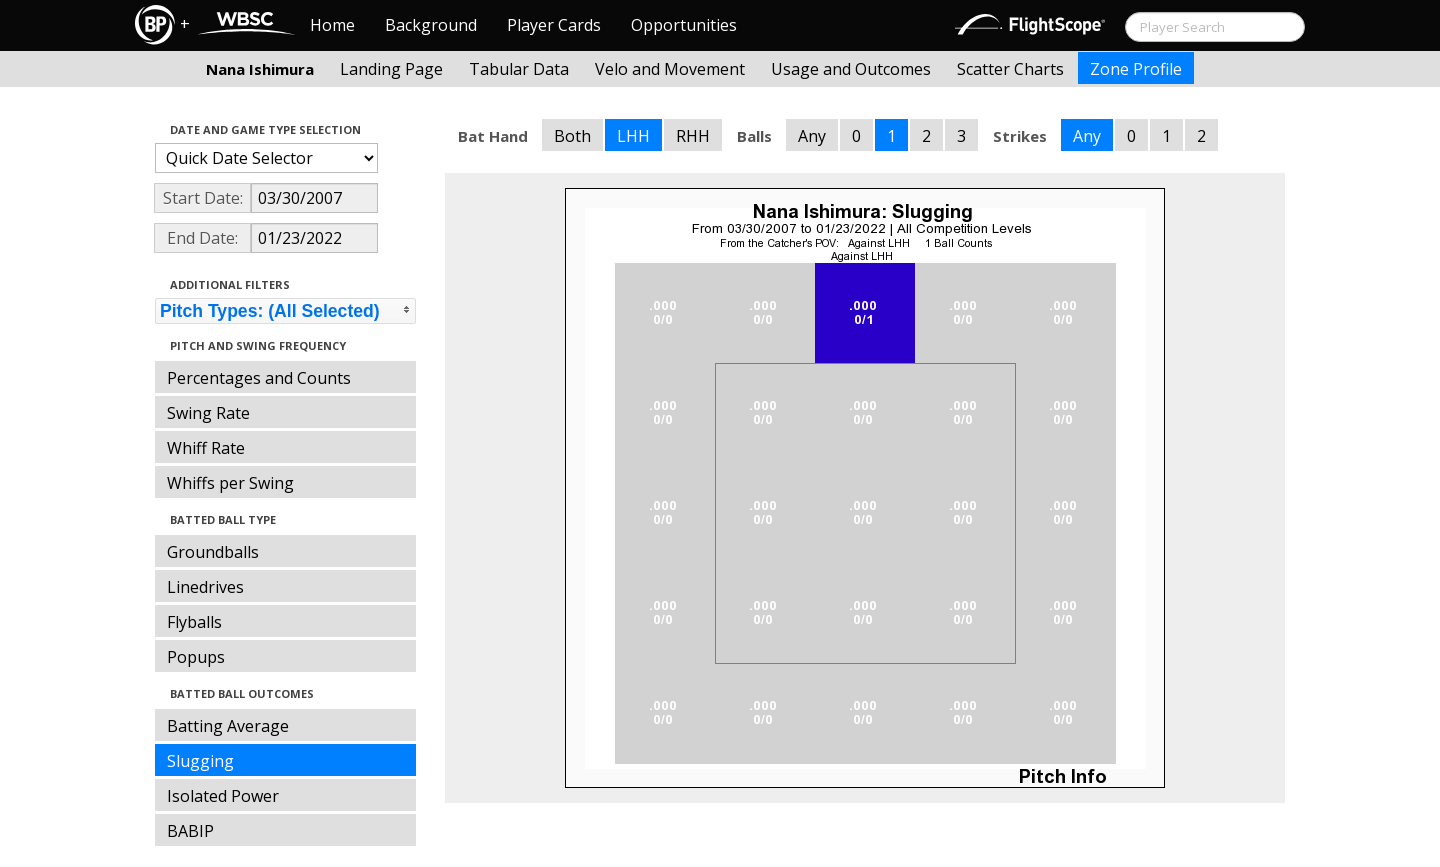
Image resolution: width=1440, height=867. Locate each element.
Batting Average (228, 726)
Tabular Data (519, 69)
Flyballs (194, 622)
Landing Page (391, 69)
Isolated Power (223, 796)
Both (572, 136)
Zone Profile (1136, 69)
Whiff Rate (206, 448)
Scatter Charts (1010, 69)
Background (431, 25)
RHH (693, 136)
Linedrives (205, 587)
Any (812, 136)
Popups (196, 657)
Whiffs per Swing (230, 483)
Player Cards (554, 25)
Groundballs (213, 552)
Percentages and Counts (259, 378)
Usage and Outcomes (851, 69)
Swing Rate (208, 413)
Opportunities (684, 25)
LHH (633, 136)
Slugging (200, 761)
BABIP (190, 831)
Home (332, 25)
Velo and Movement (670, 69)
